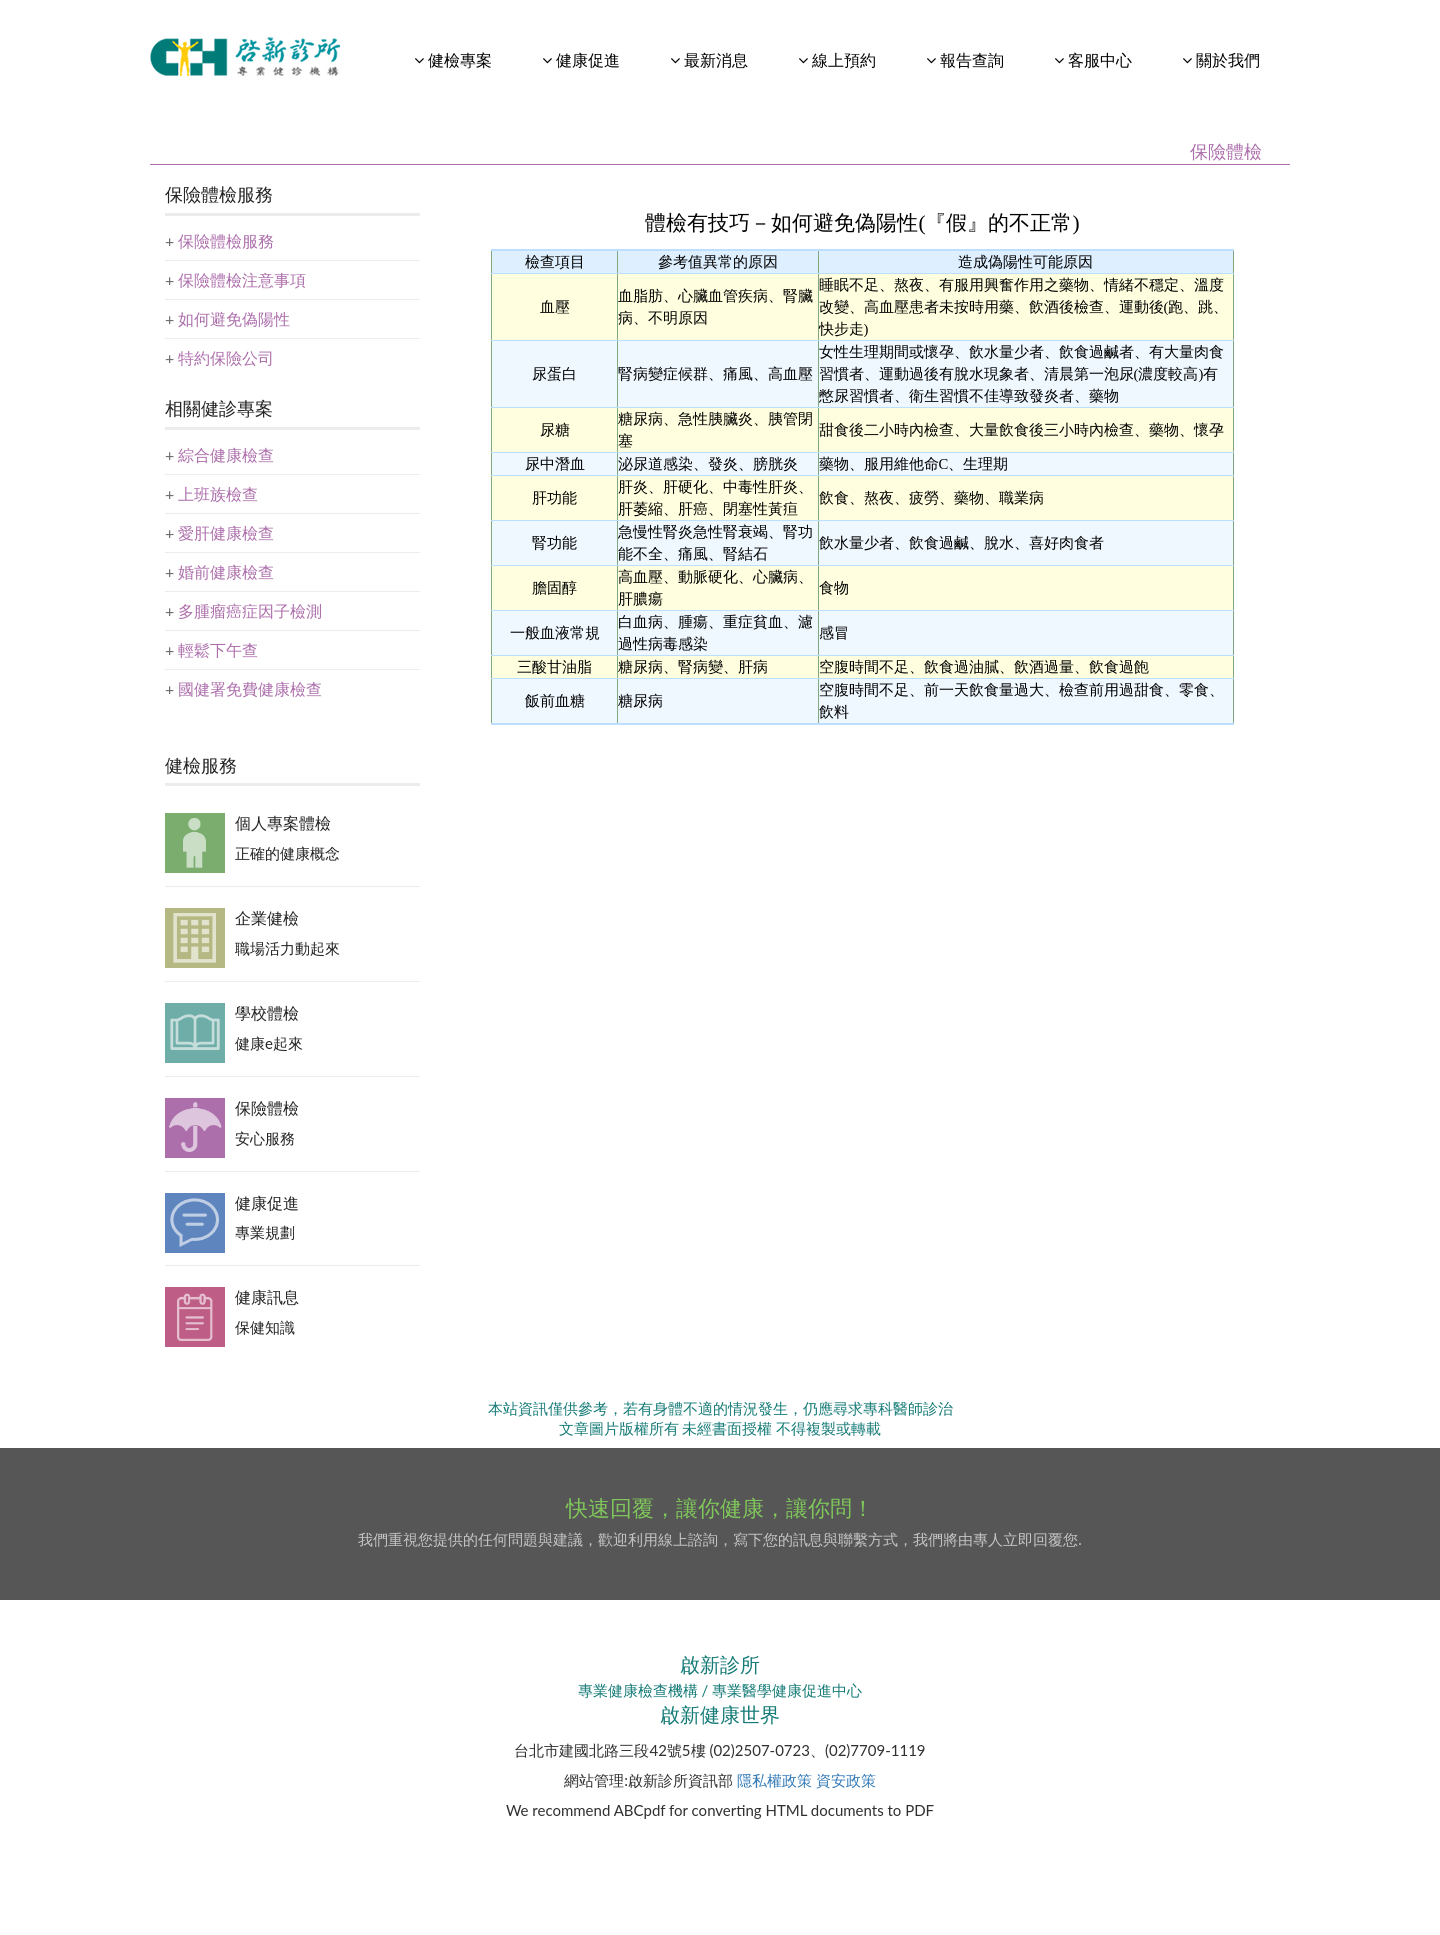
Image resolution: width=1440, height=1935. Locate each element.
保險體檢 (267, 1107)
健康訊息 (267, 1296)
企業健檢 (267, 917)
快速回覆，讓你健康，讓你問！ (720, 1507)
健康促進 (267, 1202)
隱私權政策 (774, 1780)
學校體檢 (267, 1012)
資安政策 (846, 1780)
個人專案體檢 (283, 822)
